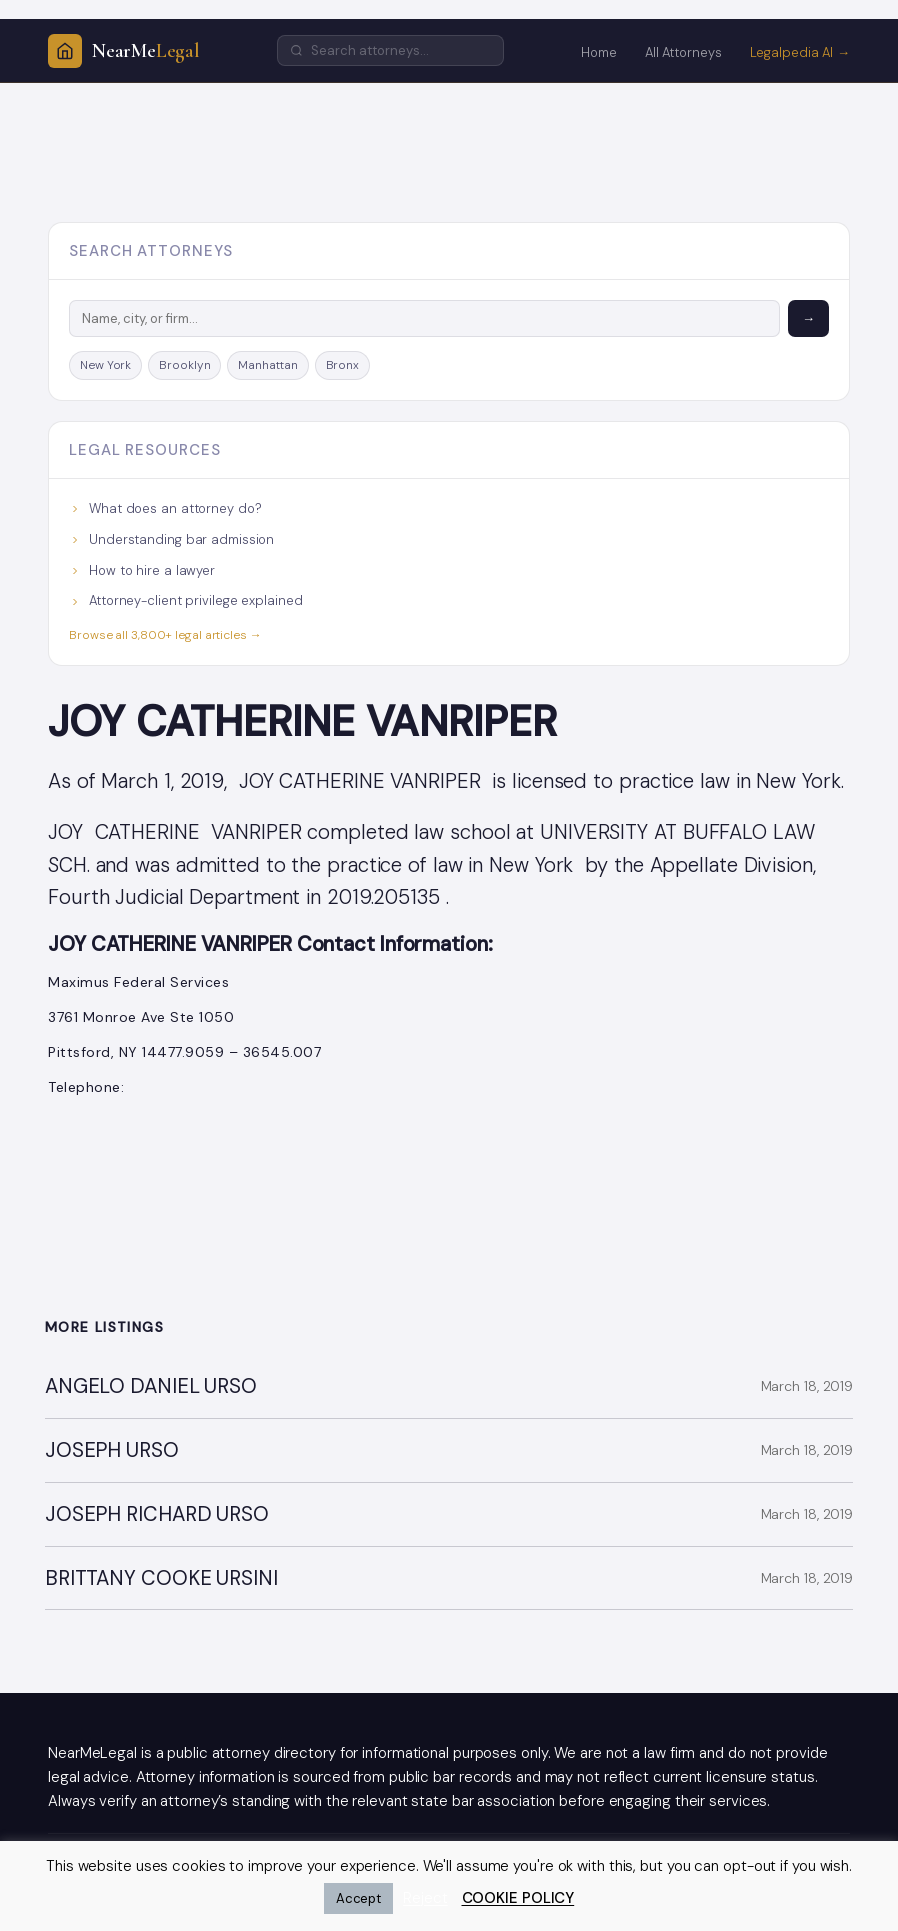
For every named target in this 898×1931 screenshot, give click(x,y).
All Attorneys (683, 52)
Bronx (343, 365)
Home (599, 52)
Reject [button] (425, 1898)
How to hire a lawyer (142, 570)
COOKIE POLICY (518, 1898)
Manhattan (267, 365)
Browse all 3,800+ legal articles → (165, 635)
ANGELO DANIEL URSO (151, 1386)
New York (105, 365)
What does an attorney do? (165, 508)
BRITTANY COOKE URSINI (161, 1578)
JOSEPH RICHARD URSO (157, 1514)
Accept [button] (358, 1898)
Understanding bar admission (171, 539)
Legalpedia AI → (800, 52)
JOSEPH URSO (112, 1450)
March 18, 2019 (807, 1386)
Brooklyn (184, 365)
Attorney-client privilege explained (186, 600)
